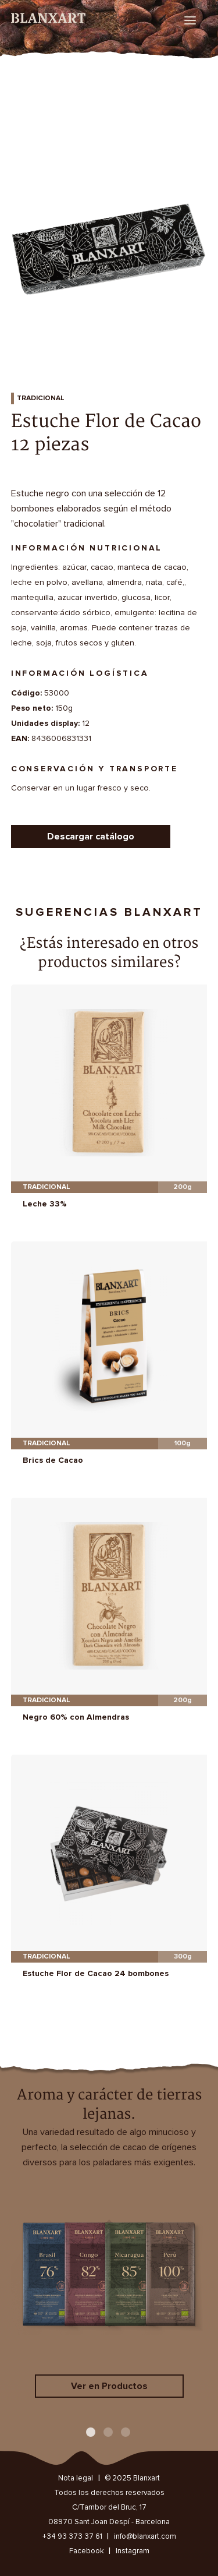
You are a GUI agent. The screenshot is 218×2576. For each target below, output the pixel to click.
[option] (109, 240)
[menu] (189, 20)
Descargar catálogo (90, 836)
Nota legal (75, 2478)
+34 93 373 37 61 (72, 2536)
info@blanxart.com (145, 2536)
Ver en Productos (109, 2386)
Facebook (86, 2551)
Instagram (132, 2551)
